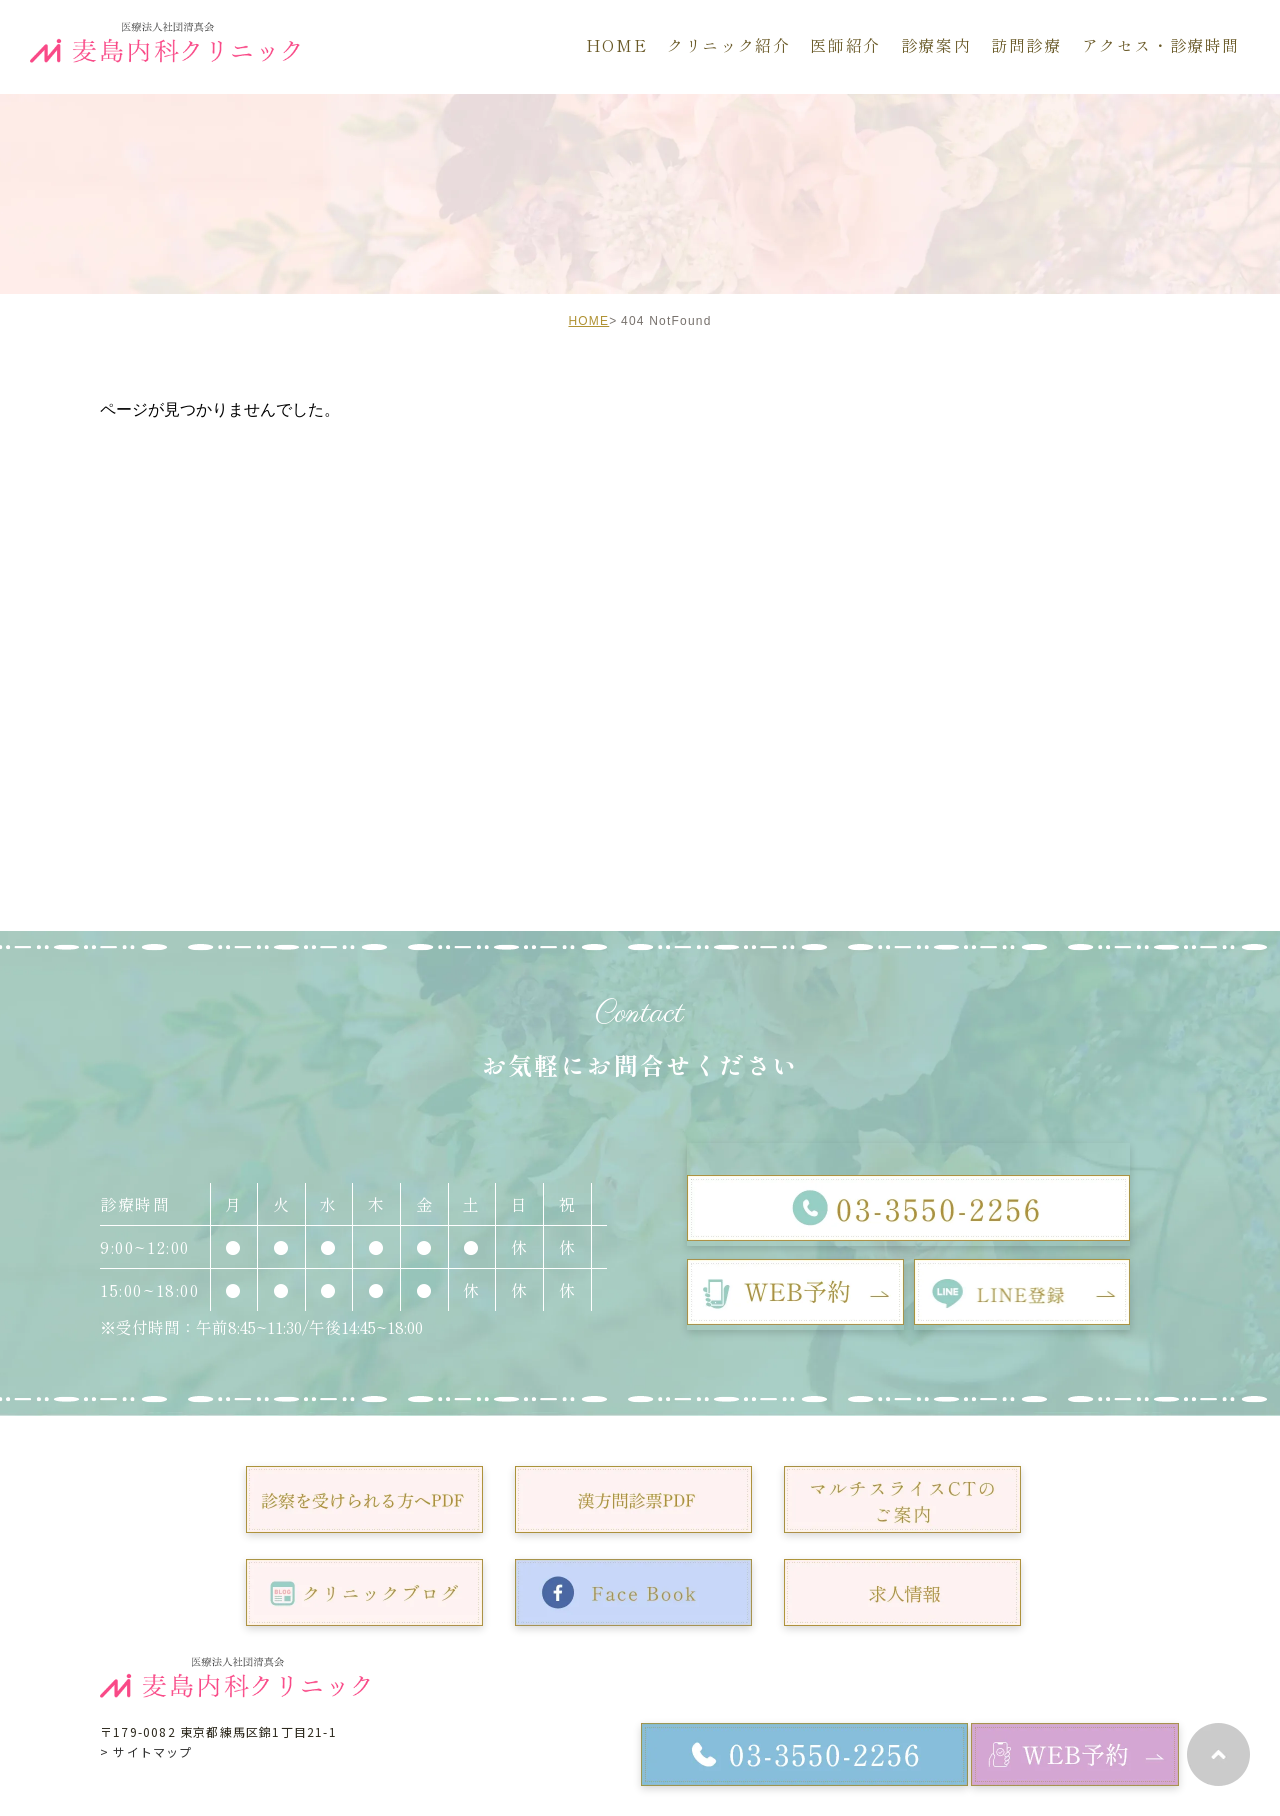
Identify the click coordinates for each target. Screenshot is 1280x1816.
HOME (588, 321)
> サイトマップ (146, 1751)
